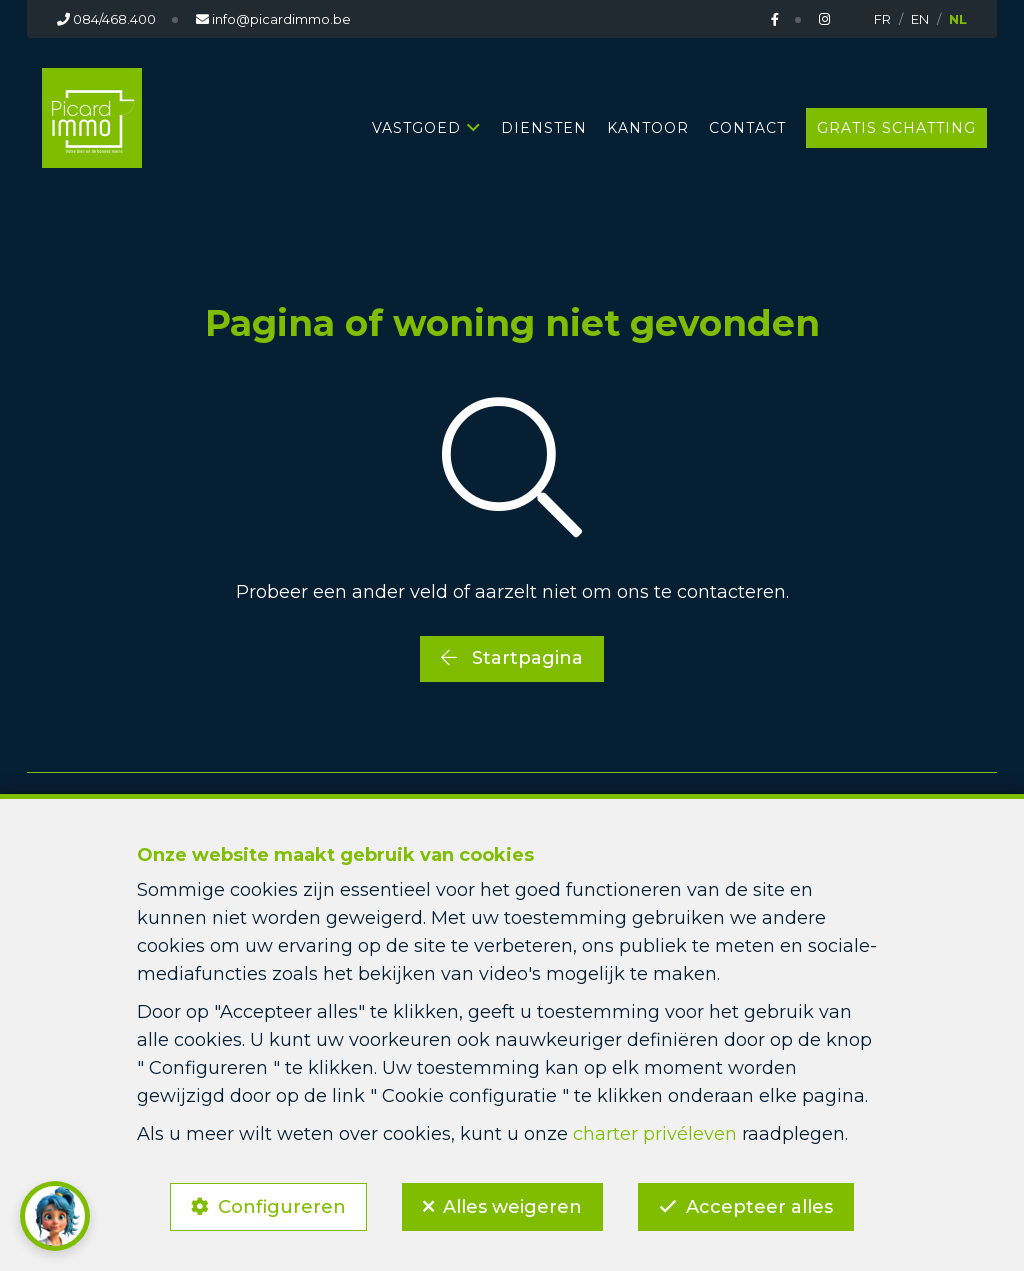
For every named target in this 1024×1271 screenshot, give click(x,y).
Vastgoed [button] (416, 128)
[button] (55, 1216)
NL (958, 19)
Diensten (544, 128)
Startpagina (512, 658)
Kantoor (648, 128)
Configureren (282, 1207)
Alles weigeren (512, 1207)
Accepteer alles (759, 1207)
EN (920, 19)
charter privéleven (655, 1134)
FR (882, 19)
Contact (747, 128)
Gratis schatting (896, 128)
